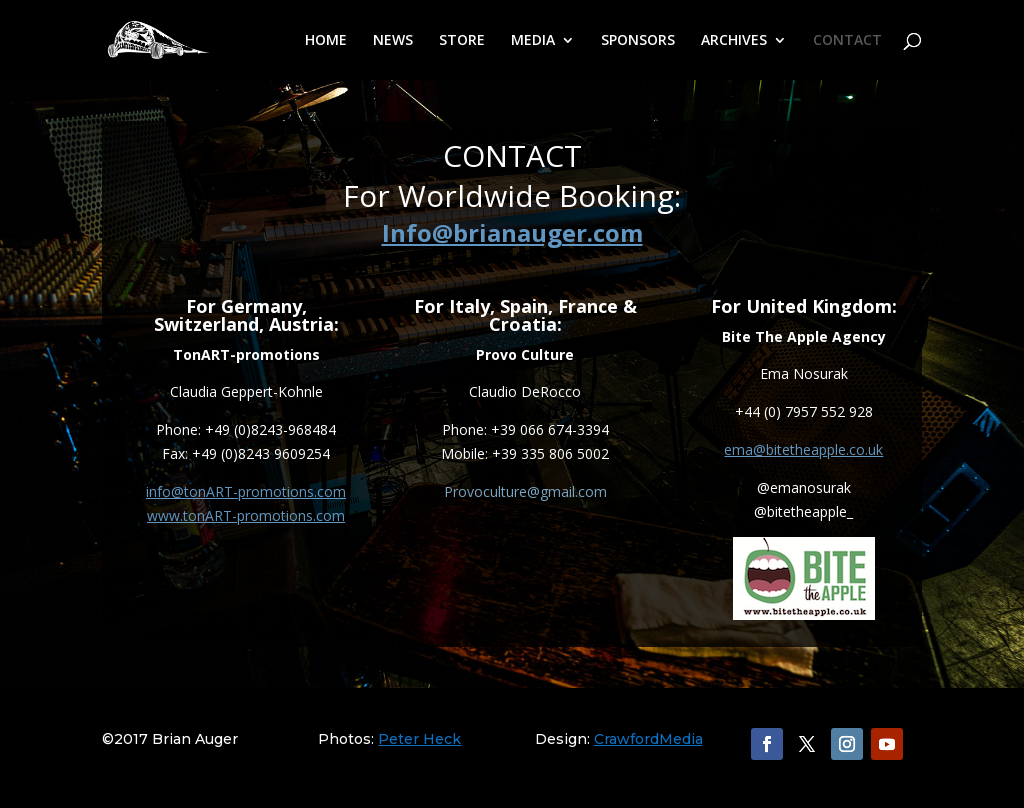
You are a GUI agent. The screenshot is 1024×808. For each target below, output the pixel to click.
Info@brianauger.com (512, 232)
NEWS (393, 41)
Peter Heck (419, 739)
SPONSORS (638, 41)
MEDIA (533, 41)
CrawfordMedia (648, 739)
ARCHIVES (734, 41)
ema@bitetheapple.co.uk (803, 449)
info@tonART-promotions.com (246, 491)
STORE (462, 41)
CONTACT (847, 41)
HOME (326, 41)
